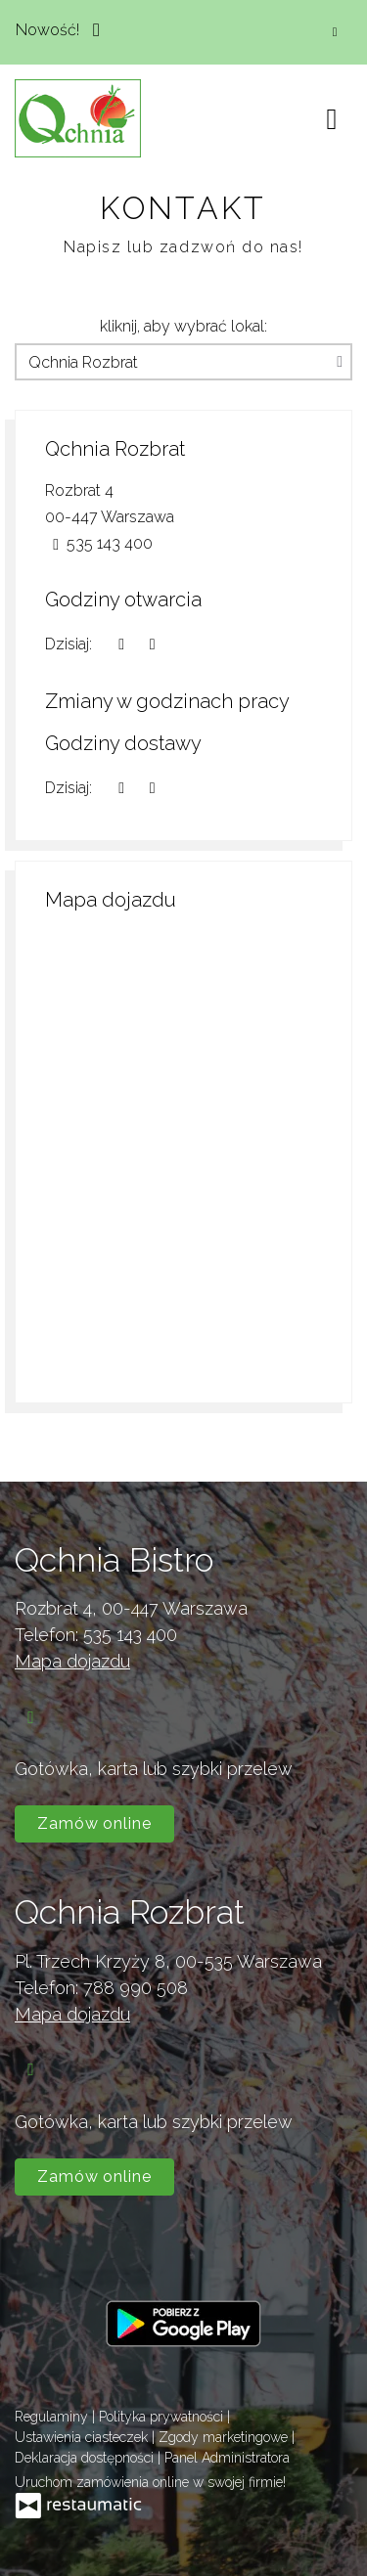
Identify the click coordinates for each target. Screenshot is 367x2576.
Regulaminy (53, 2416)
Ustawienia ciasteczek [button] (83, 2437)
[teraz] (121, 644)
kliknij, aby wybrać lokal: (183, 326)
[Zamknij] (334, 32)
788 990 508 (135, 1987)
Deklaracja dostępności (86, 2457)
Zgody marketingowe (225, 2437)
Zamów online (94, 1823)
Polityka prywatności (163, 2416)
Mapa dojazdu (72, 1661)
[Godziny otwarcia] (151, 644)
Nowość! (63, 28)
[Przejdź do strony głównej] (78, 118)
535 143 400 (130, 1634)
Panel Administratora (227, 2457)
